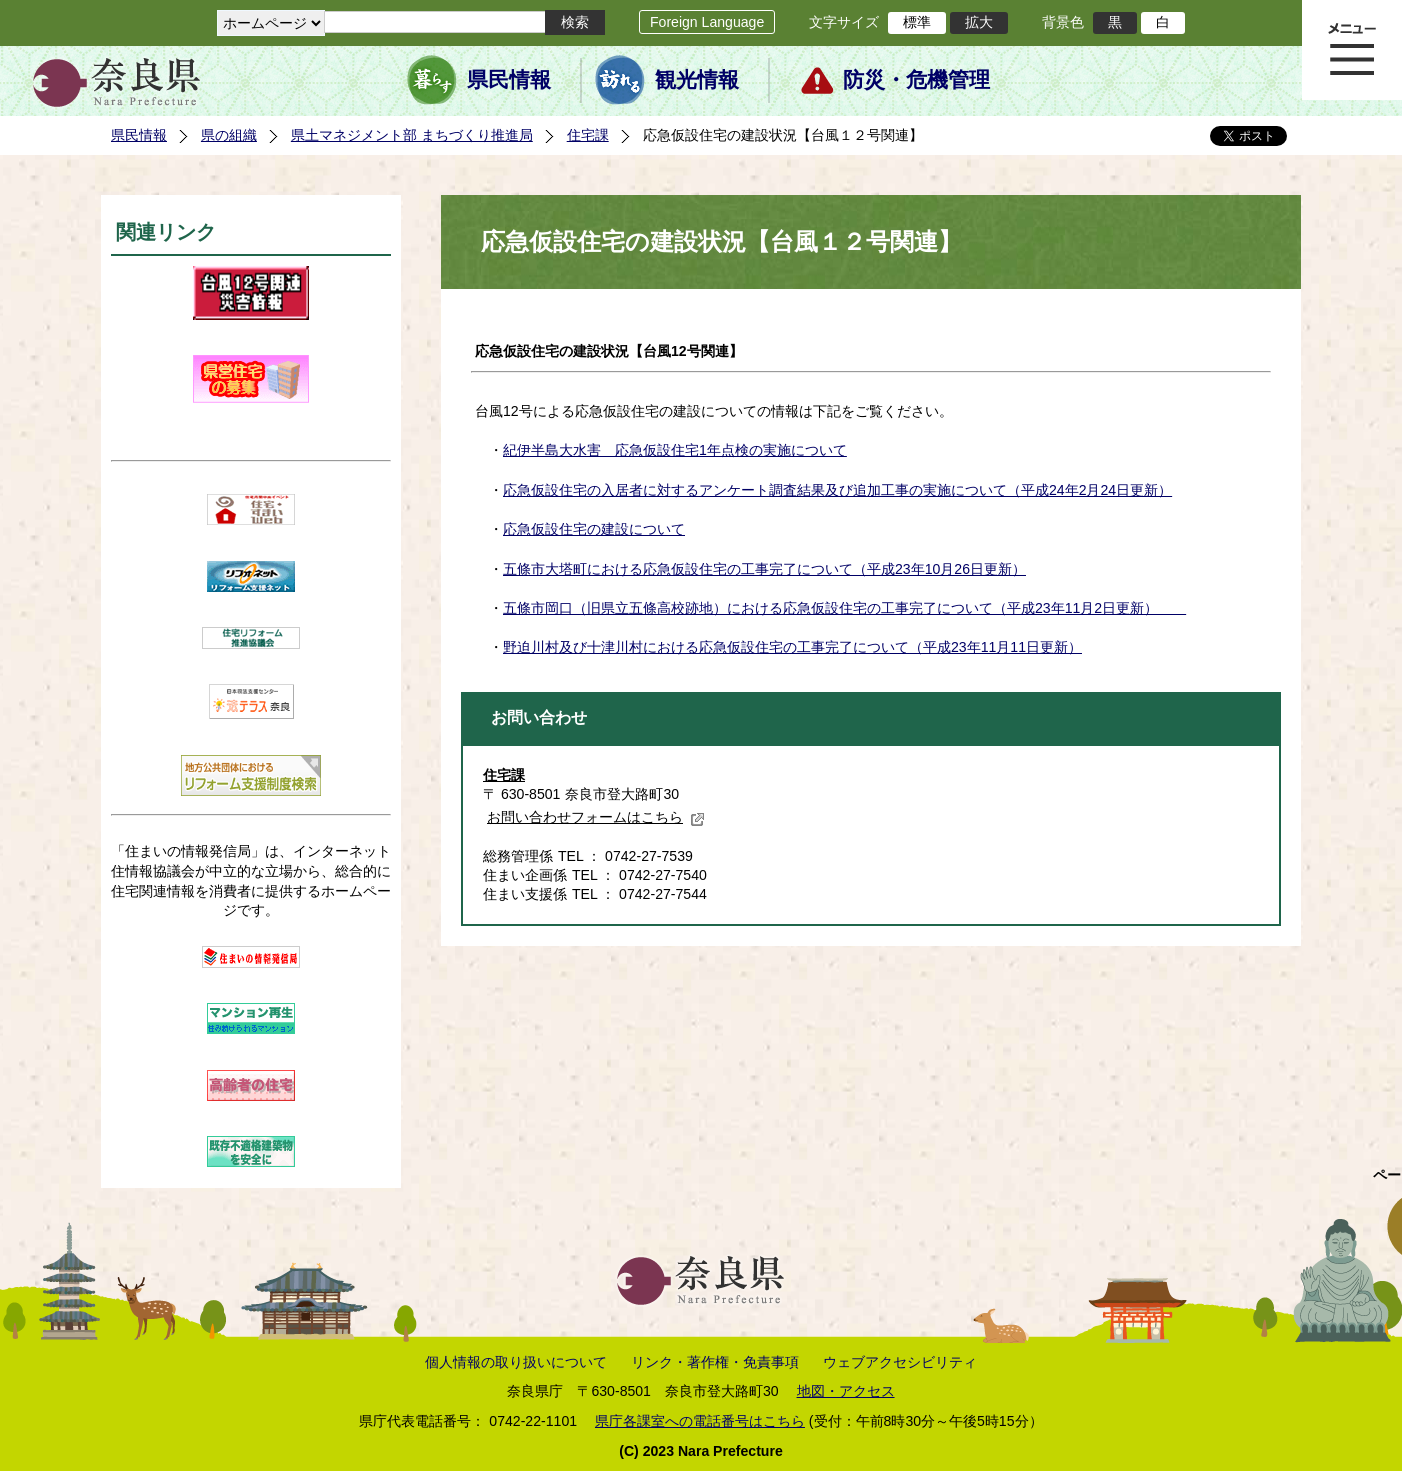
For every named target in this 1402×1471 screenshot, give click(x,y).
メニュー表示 (1352, 50)
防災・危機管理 (916, 80)
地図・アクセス (846, 1391)
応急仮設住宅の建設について (594, 529)
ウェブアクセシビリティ (900, 1362)
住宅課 (588, 135)
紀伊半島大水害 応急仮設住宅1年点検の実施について (675, 450)
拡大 (979, 22)
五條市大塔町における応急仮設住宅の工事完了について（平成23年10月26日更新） (764, 569)
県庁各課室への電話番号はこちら (700, 1421)
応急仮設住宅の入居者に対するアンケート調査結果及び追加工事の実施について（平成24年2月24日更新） (837, 490)
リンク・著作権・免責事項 (715, 1362)
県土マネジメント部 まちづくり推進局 (412, 135)
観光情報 (697, 80)
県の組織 (229, 135)
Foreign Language (707, 22)
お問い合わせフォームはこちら (596, 817)
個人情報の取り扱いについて (516, 1362)
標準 (917, 22)
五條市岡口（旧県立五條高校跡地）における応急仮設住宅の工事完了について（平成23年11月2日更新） (844, 608)
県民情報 (509, 80)
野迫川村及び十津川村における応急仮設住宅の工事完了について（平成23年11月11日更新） (792, 647)
